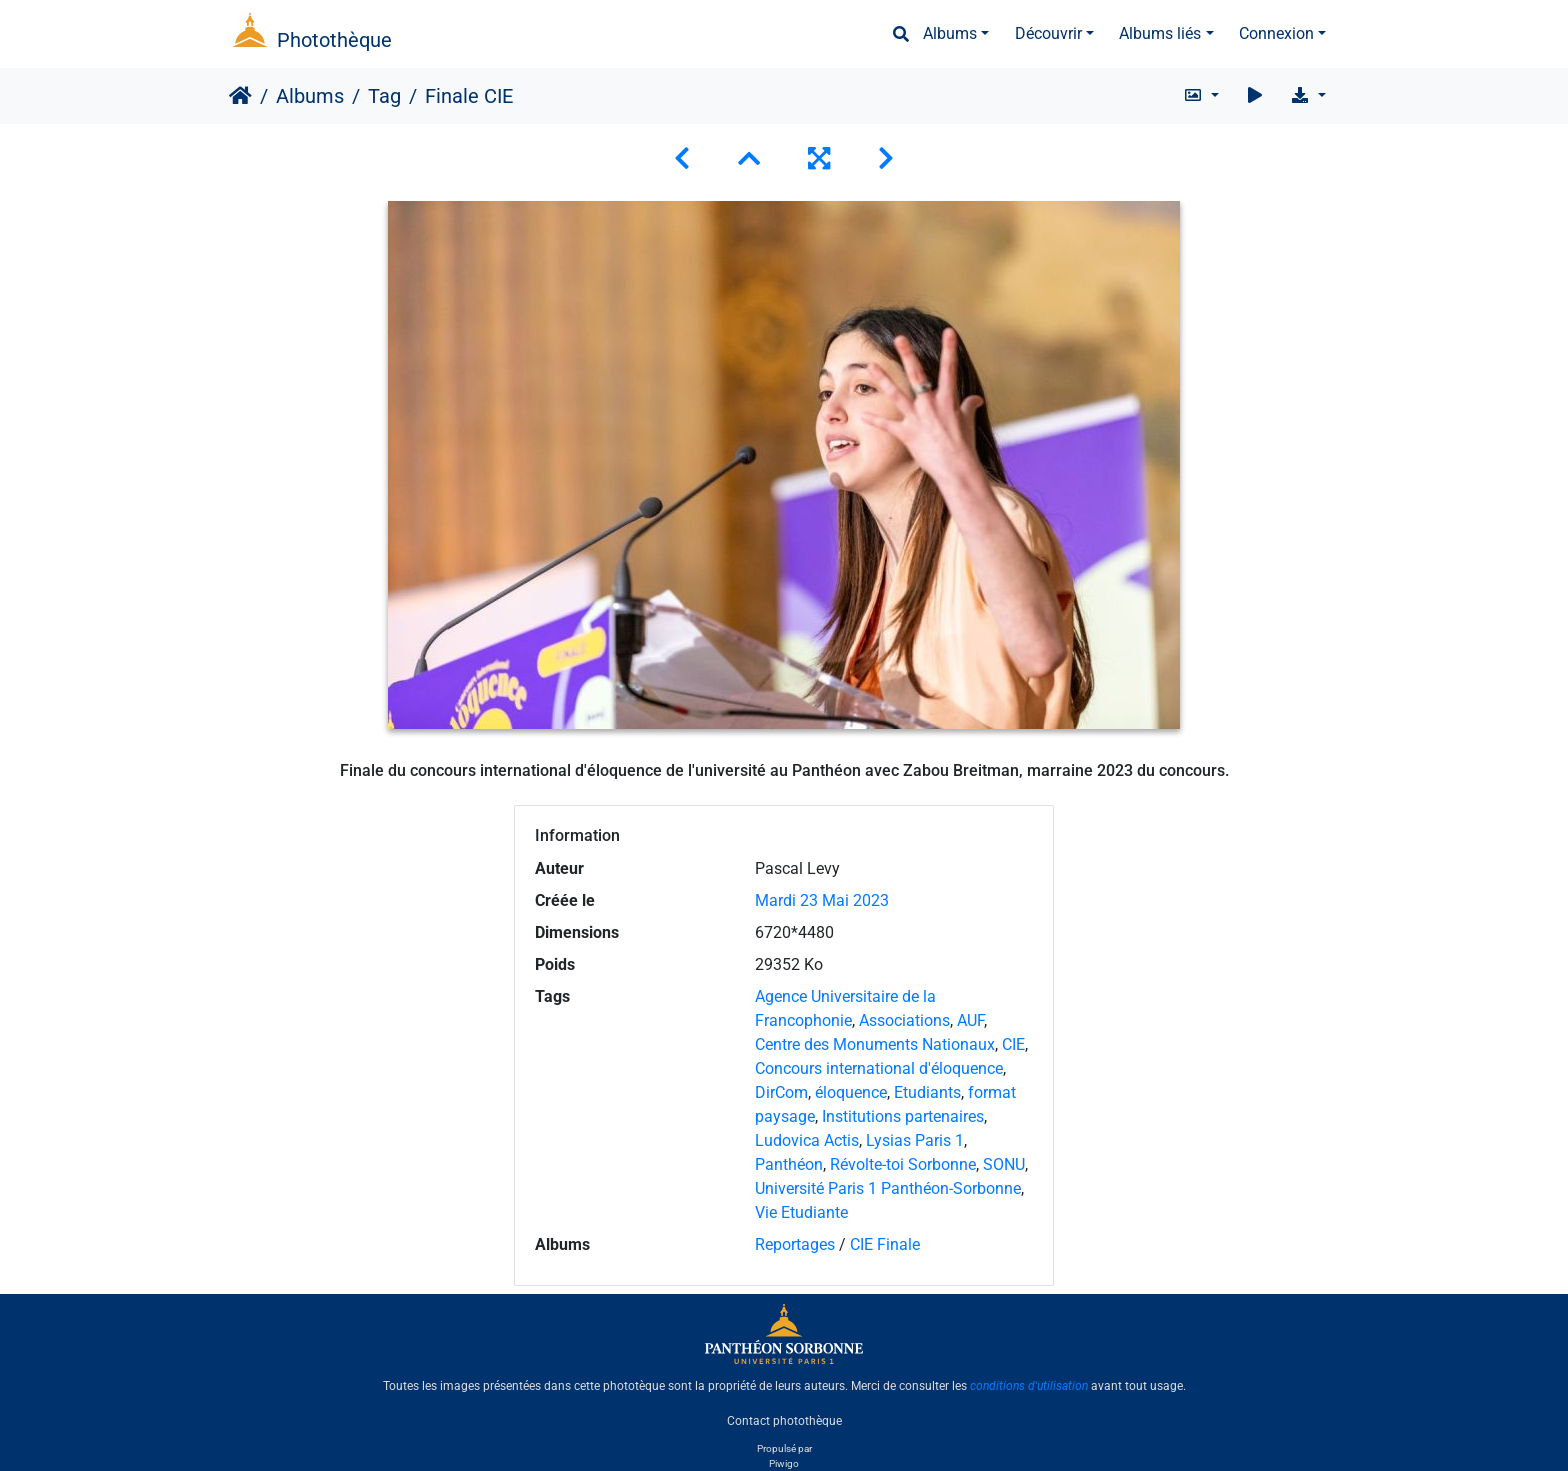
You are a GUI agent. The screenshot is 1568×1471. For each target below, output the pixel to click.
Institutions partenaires (903, 1116)
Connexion (1276, 33)
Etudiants (927, 1092)
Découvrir (1048, 33)
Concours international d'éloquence (879, 1068)
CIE (1013, 1044)
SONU (1004, 1164)
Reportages (795, 1244)
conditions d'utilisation (1029, 1386)
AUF (970, 1020)
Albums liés (1160, 33)
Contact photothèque (784, 1420)
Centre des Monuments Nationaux (875, 1044)
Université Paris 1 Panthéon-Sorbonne (888, 1188)
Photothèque (334, 40)
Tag (384, 96)
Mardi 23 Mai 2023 (822, 900)
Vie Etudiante (801, 1212)
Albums (950, 33)
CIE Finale (885, 1244)
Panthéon (789, 1164)
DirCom (781, 1092)
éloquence (851, 1092)
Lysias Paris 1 (915, 1140)
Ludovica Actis (807, 1140)
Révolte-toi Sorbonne (903, 1164)
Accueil (240, 96)
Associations (904, 1020)
